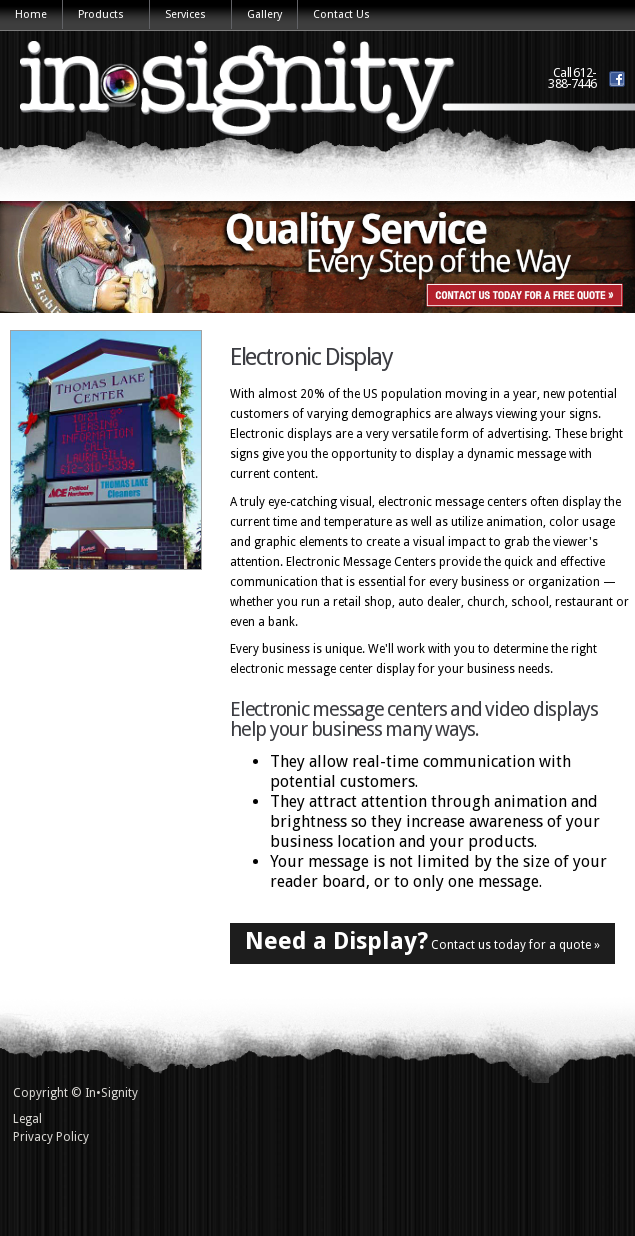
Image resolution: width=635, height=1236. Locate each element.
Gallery (264, 14)
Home (31, 14)
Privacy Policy (51, 1137)
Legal (27, 1119)
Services (186, 15)
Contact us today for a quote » (422, 941)
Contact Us (341, 14)
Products (102, 15)
